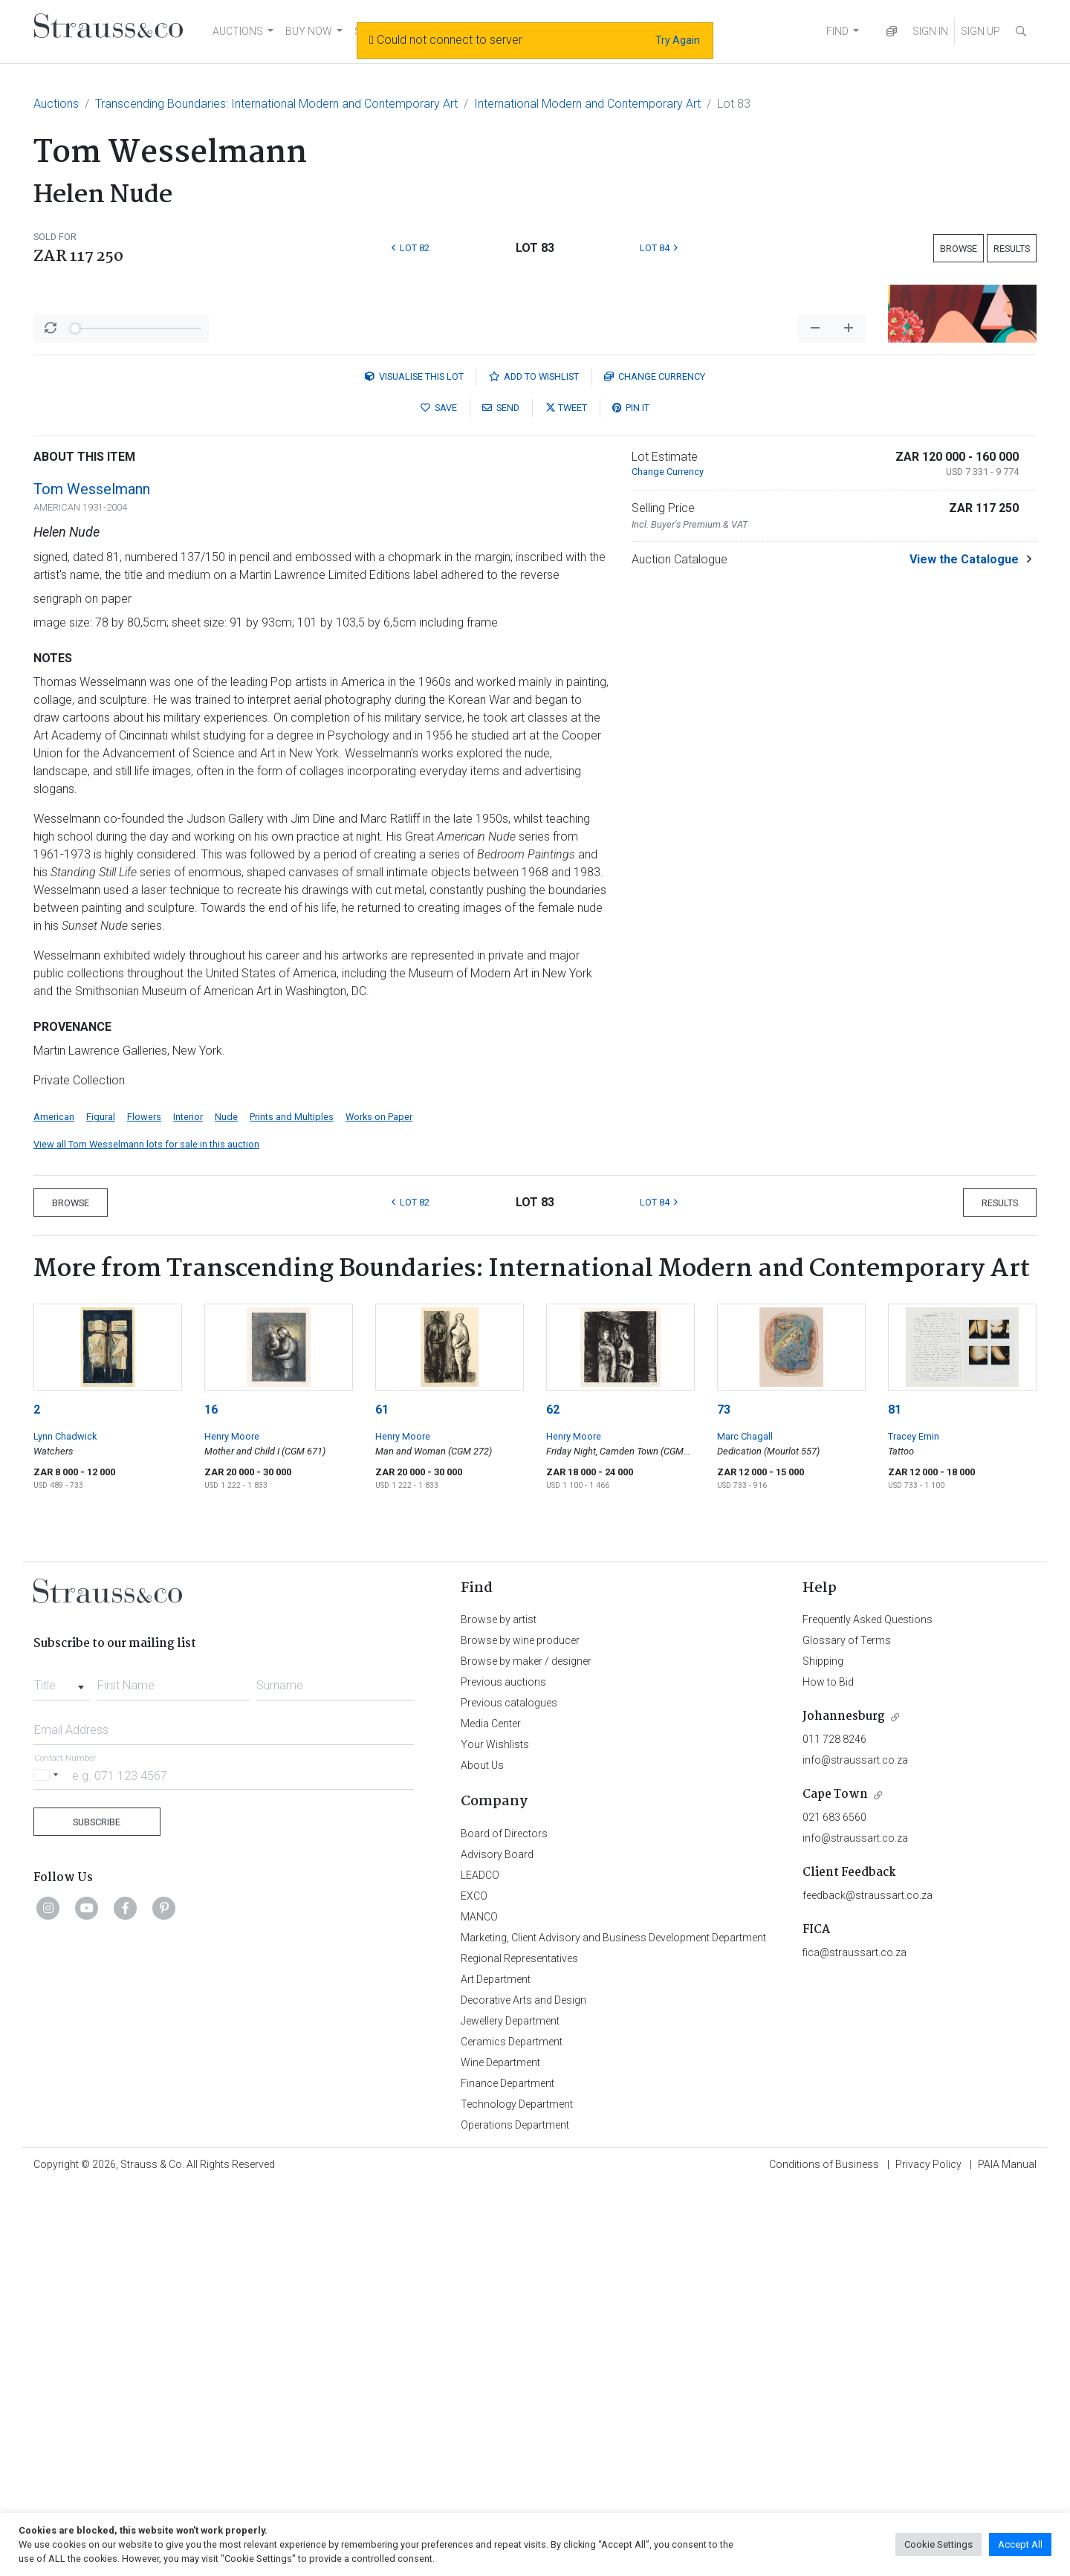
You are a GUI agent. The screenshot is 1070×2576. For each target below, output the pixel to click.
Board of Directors (504, 2223)
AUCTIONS (238, 31)
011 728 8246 (834, 2129)
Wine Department (500, 2452)
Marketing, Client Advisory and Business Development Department (613, 2327)
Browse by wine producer (520, 2030)
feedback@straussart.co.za (867, 2285)
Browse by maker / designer (526, 2050)
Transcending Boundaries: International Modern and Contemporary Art (276, 104)
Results (1011, 248)
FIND (837, 31)
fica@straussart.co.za (854, 2342)
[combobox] (62, 2070)
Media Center (491, 2113)
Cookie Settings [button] (938, 2544)
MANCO (479, 2306)
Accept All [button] (1020, 2544)
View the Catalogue (964, 949)
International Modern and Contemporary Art (587, 104)
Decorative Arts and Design (523, 2389)
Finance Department (507, 2473)
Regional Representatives (519, 2348)
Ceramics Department (511, 2431)
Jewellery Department (510, 2410)
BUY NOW (308, 31)
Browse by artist (498, 2009)
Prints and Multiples (292, 1506)
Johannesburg (843, 2106)
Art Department (496, 2369)
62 (553, 1799)
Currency (654, 765)
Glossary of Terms (846, 2030)
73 (723, 1799)
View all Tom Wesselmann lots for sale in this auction (146, 1533)
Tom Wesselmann (91, 878)
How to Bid (828, 2071)
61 (382, 1799)
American (53, 1506)
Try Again (677, 40)
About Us (482, 2155)
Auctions (56, 104)
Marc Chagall (745, 1825)
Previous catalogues (509, 2092)
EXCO (474, 2285)
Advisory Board (497, 2244)
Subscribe (96, 2211)
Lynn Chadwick (65, 1825)
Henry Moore (231, 1825)
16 (211, 1799)
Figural (100, 1506)
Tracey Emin (913, 1825)
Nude (226, 1506)
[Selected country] (48, 2164)
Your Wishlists (495, 2134)
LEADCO (480, 2265)
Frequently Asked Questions (867, 2009)
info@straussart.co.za (855, 2149)
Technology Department (517, 2493)
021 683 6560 (834, 2207)
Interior (188, 1506)
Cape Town (835, 2184)
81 (894, 1799)
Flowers (144, 1506)
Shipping (822, 2050)
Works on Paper (379, 1506)
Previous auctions (503, 2071)
